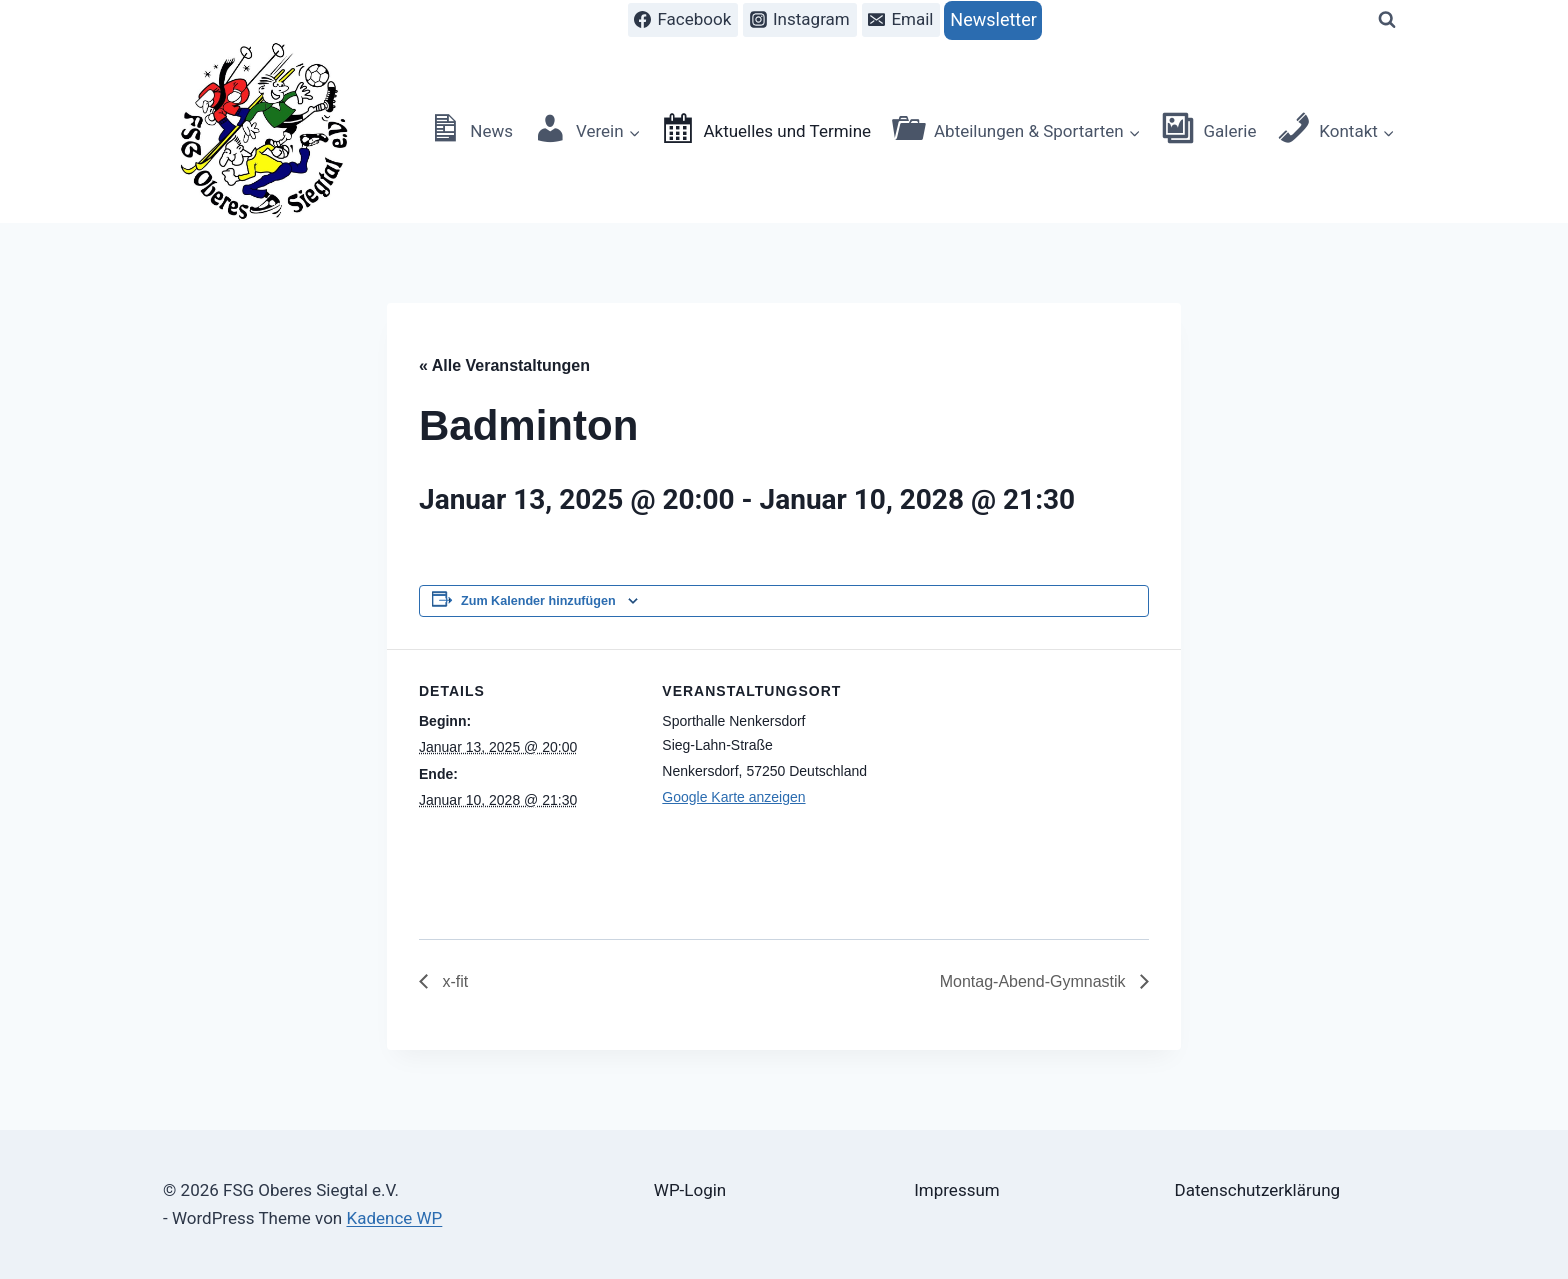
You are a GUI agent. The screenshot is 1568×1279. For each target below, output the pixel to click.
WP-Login (690, 1190)
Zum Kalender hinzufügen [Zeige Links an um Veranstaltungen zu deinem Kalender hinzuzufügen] (538, 601)
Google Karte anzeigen (733, 797)
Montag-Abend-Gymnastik (1035, 981)
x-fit (453, 981)
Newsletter (993, 19)
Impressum (957, 1190)
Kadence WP (394, 1218)
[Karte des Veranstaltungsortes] (1011, 787)
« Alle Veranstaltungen (504, 365)
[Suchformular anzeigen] (1387, 20)
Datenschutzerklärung (1257, 1190)
